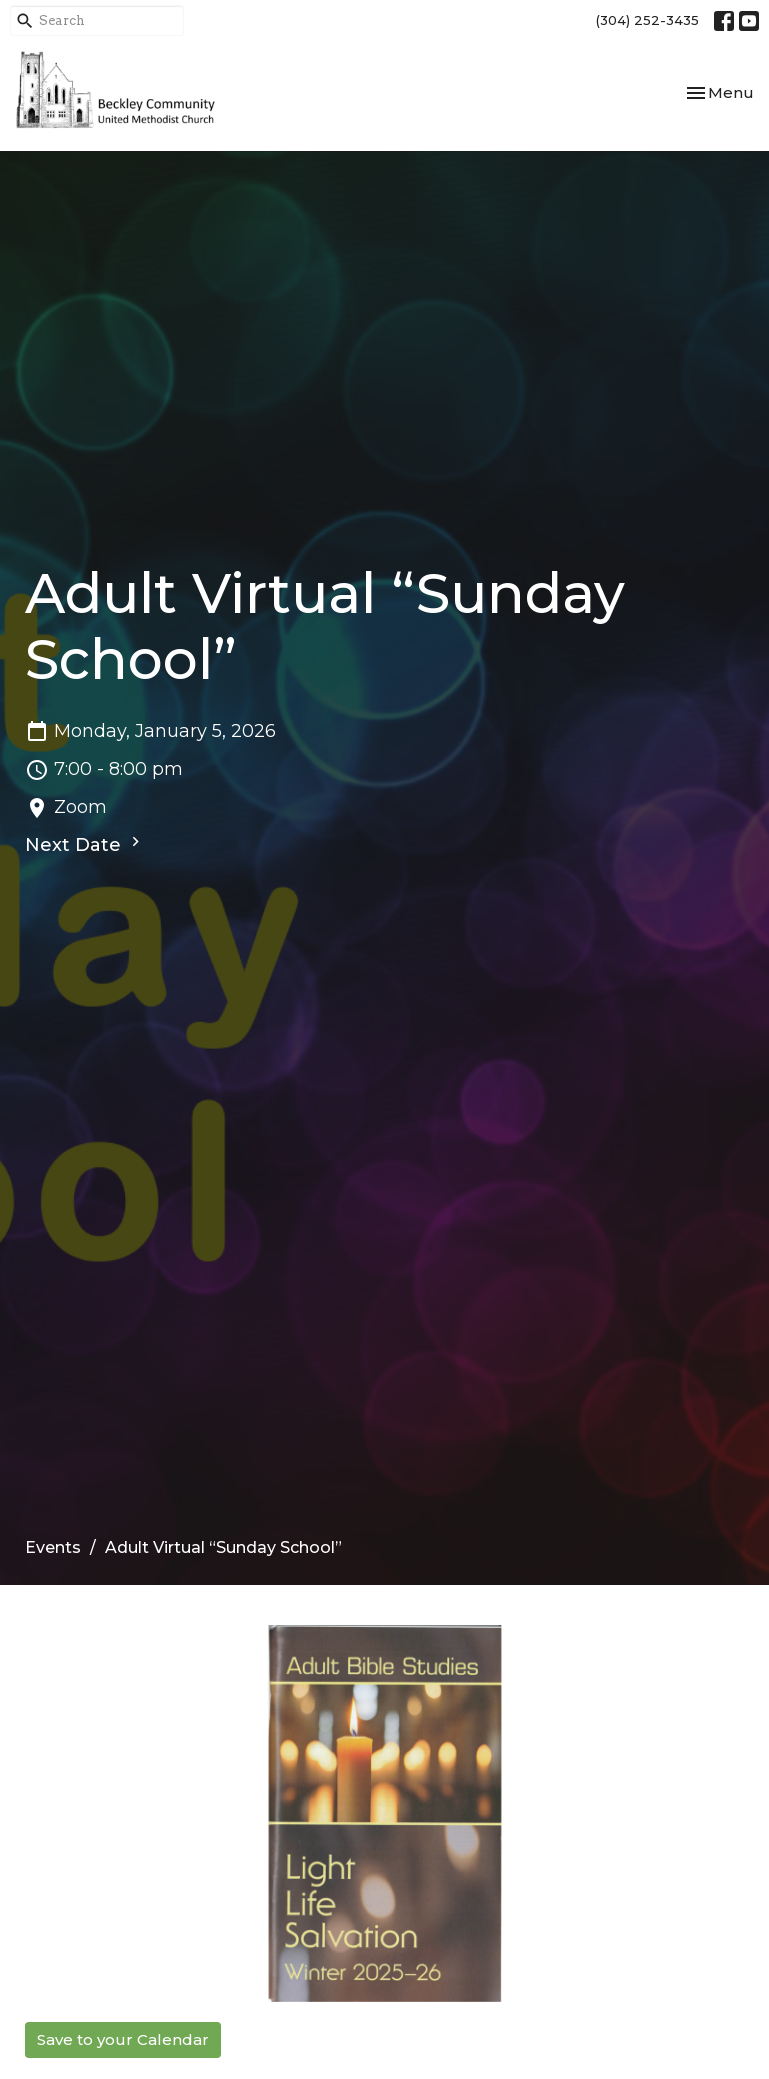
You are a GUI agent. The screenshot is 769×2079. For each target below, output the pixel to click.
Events (53, 1547)
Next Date (85, 844)
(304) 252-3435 (647, 20)
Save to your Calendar (123, 2039)
